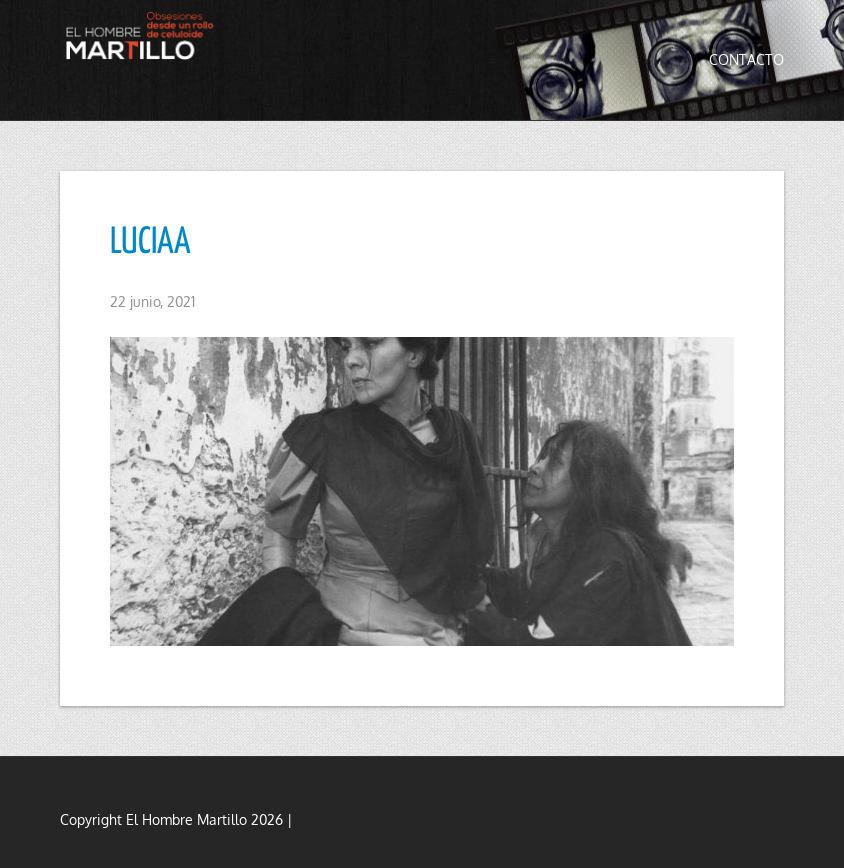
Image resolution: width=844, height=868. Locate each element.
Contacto (746, 59)
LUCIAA (150, 243)
